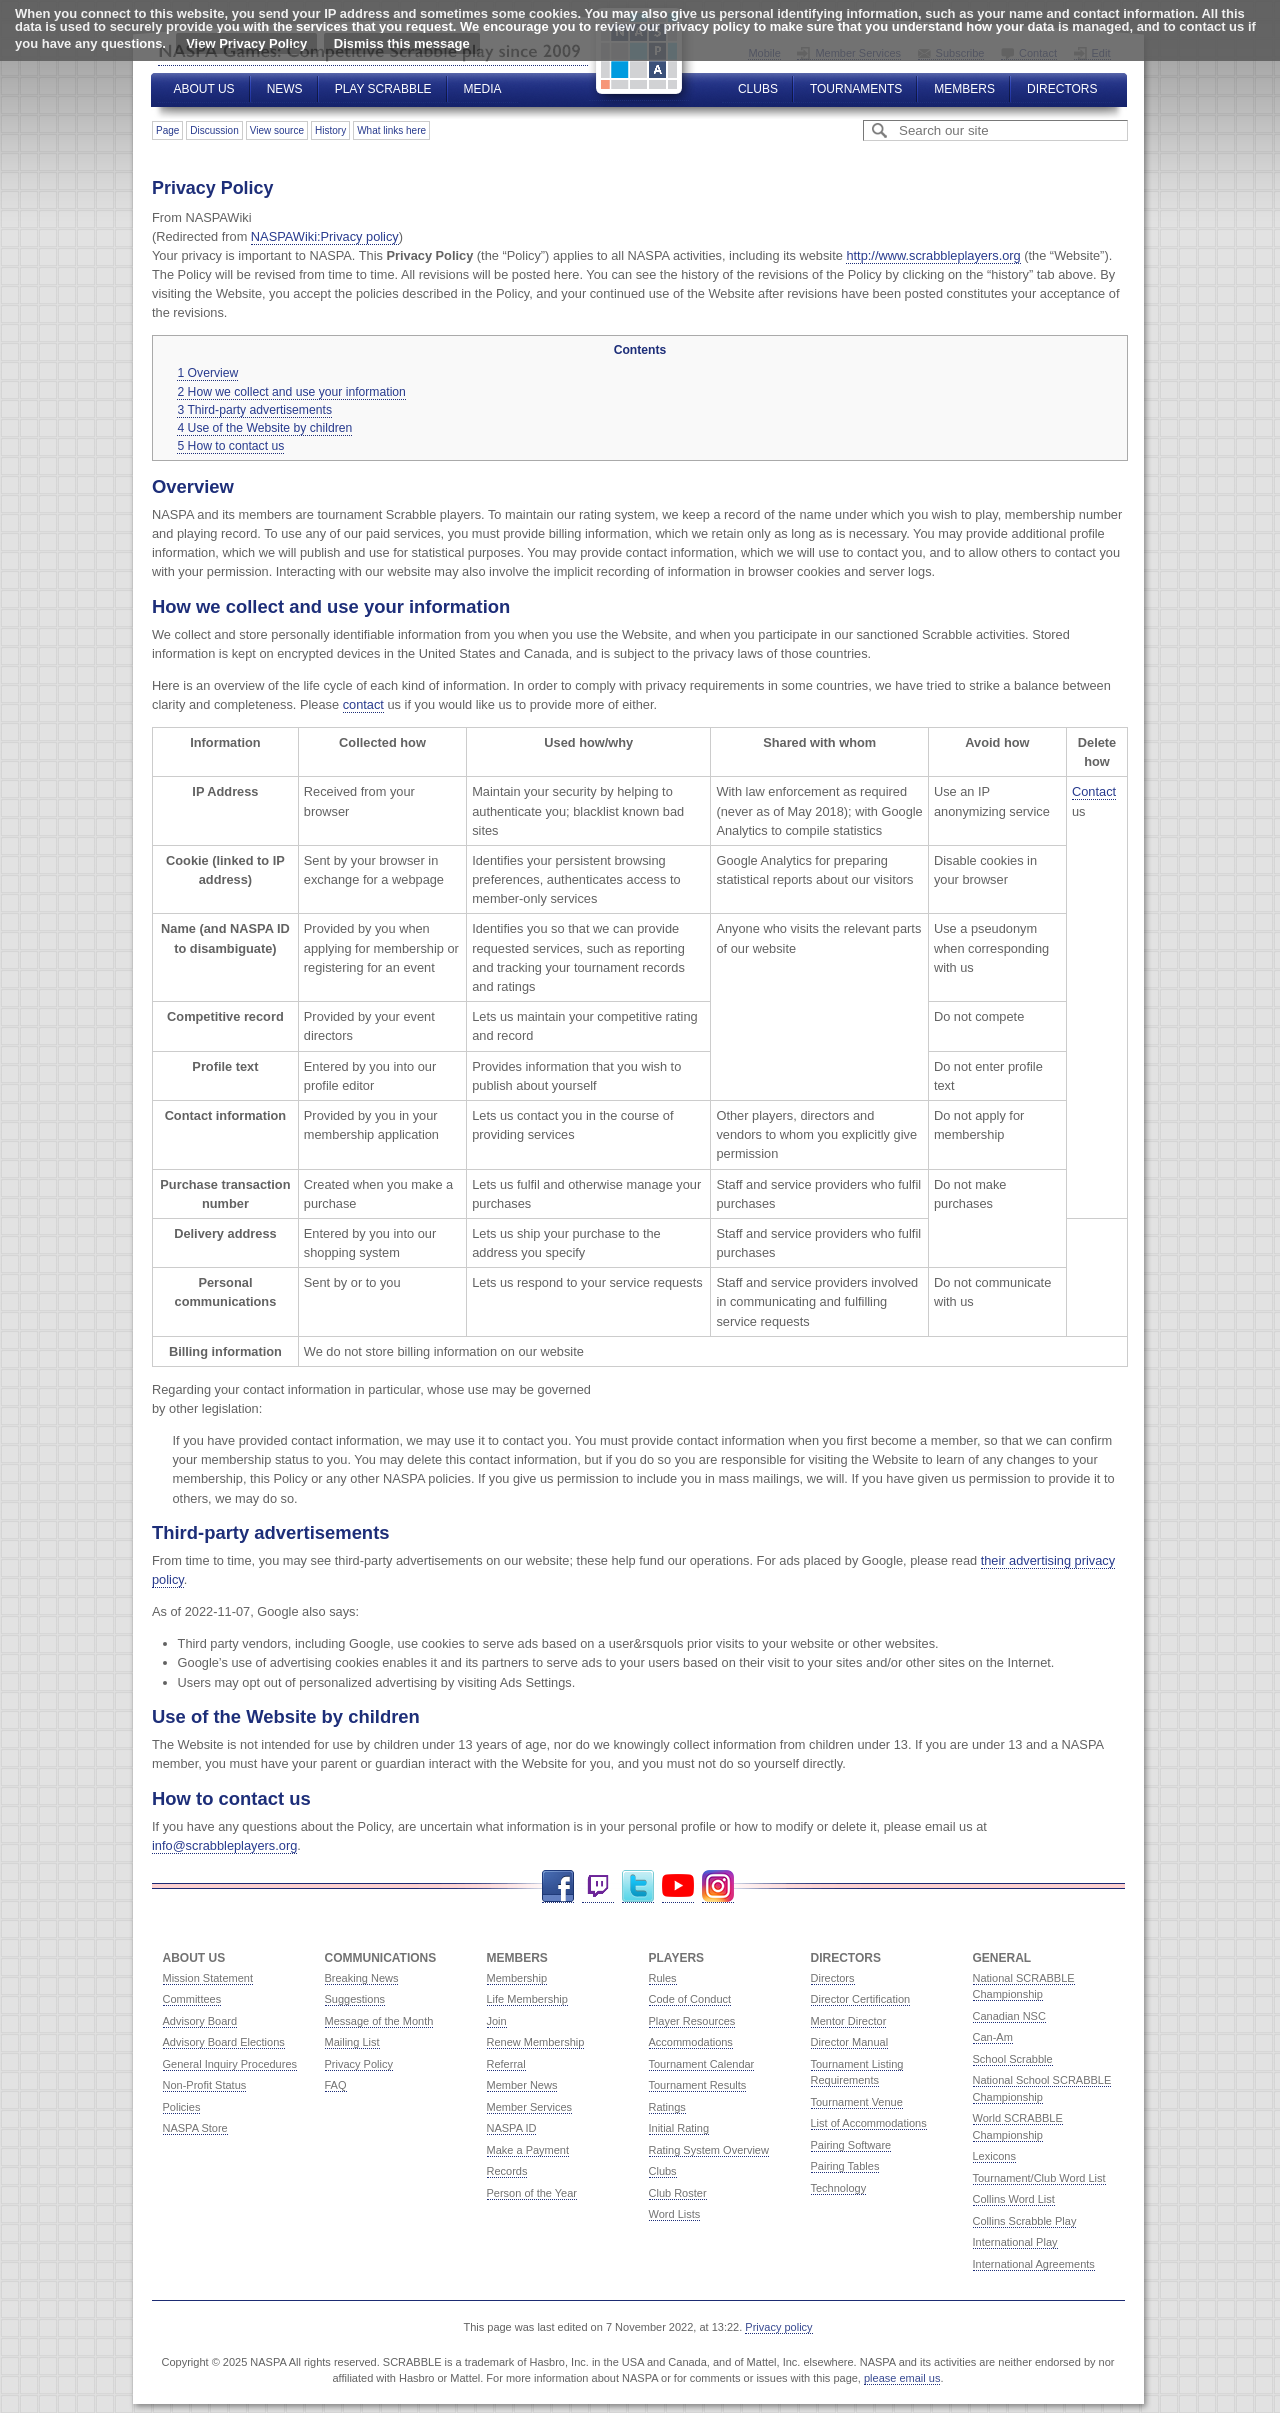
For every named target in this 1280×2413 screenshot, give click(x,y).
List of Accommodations (869, 2123)
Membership (517, 1978)
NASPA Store (195, 2128)
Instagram (718, 1886)
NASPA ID (512, 2128)
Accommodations (691, 2042)
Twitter (638, 1886)
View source (277, 130)
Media (483, 89)
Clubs (758, 89)
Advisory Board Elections (224, 2042)
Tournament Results (698, 2085)
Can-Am (993, 2037)
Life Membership (527, 1999)
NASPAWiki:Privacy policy (325, 236)
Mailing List (352, 2042)
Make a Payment (528, 2150)
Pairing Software (851, 2145)
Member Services (530, 2107)
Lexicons (994, 2156)
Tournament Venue (857, 2102)
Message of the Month (379, 2021)
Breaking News (362, 1978)
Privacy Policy (359, 2064)
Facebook (558, 1886)
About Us (204, 89)
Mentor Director (849, 2021)
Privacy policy (778, 2327)
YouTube (678, 1886)
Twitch (598, 1886)
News (285, 89)
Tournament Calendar (702, 2064)
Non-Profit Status (205, 2085)
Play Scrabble (383, 89)
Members (964, 89)
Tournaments (856, 89)
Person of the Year (532, 2193)
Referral (506, 2064)
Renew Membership (536, 2042)
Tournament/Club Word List (1039, 2178)
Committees (192, 1999)
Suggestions (355, 1999)
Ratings (667, 2107)
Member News (522, 2085)
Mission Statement (208, 1978)
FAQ (336, 2085)
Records (507, 2171)
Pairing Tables (845, 2166)
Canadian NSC (1009, 2016)
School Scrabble (1013, 2059)
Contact (1094, 791)
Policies (182, 2107)
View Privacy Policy (246, 43)
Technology (839, 2188)
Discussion (214, 130)
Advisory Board (200, 2021)
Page (167, 130)
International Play (1015, 2242)
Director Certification (861, 1999)
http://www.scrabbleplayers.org (933, 255)
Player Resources (692, 2021)
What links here (391, 130)
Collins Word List (1014, 2199)
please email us (902, 2378)
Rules (663, 1978)
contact (363, 704)
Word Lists (675, 2214)
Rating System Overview (709, 2150)
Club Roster (678, 2193)
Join (497, 2021)
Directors (1062, 89)
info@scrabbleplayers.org (224, 1845)
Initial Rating (679, 2128)
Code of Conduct (690, 1999)
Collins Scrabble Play (1025, 2221)
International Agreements (1034, 2264)
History (330, 130)
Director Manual (850, 2042)
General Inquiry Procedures (230, 2064)
